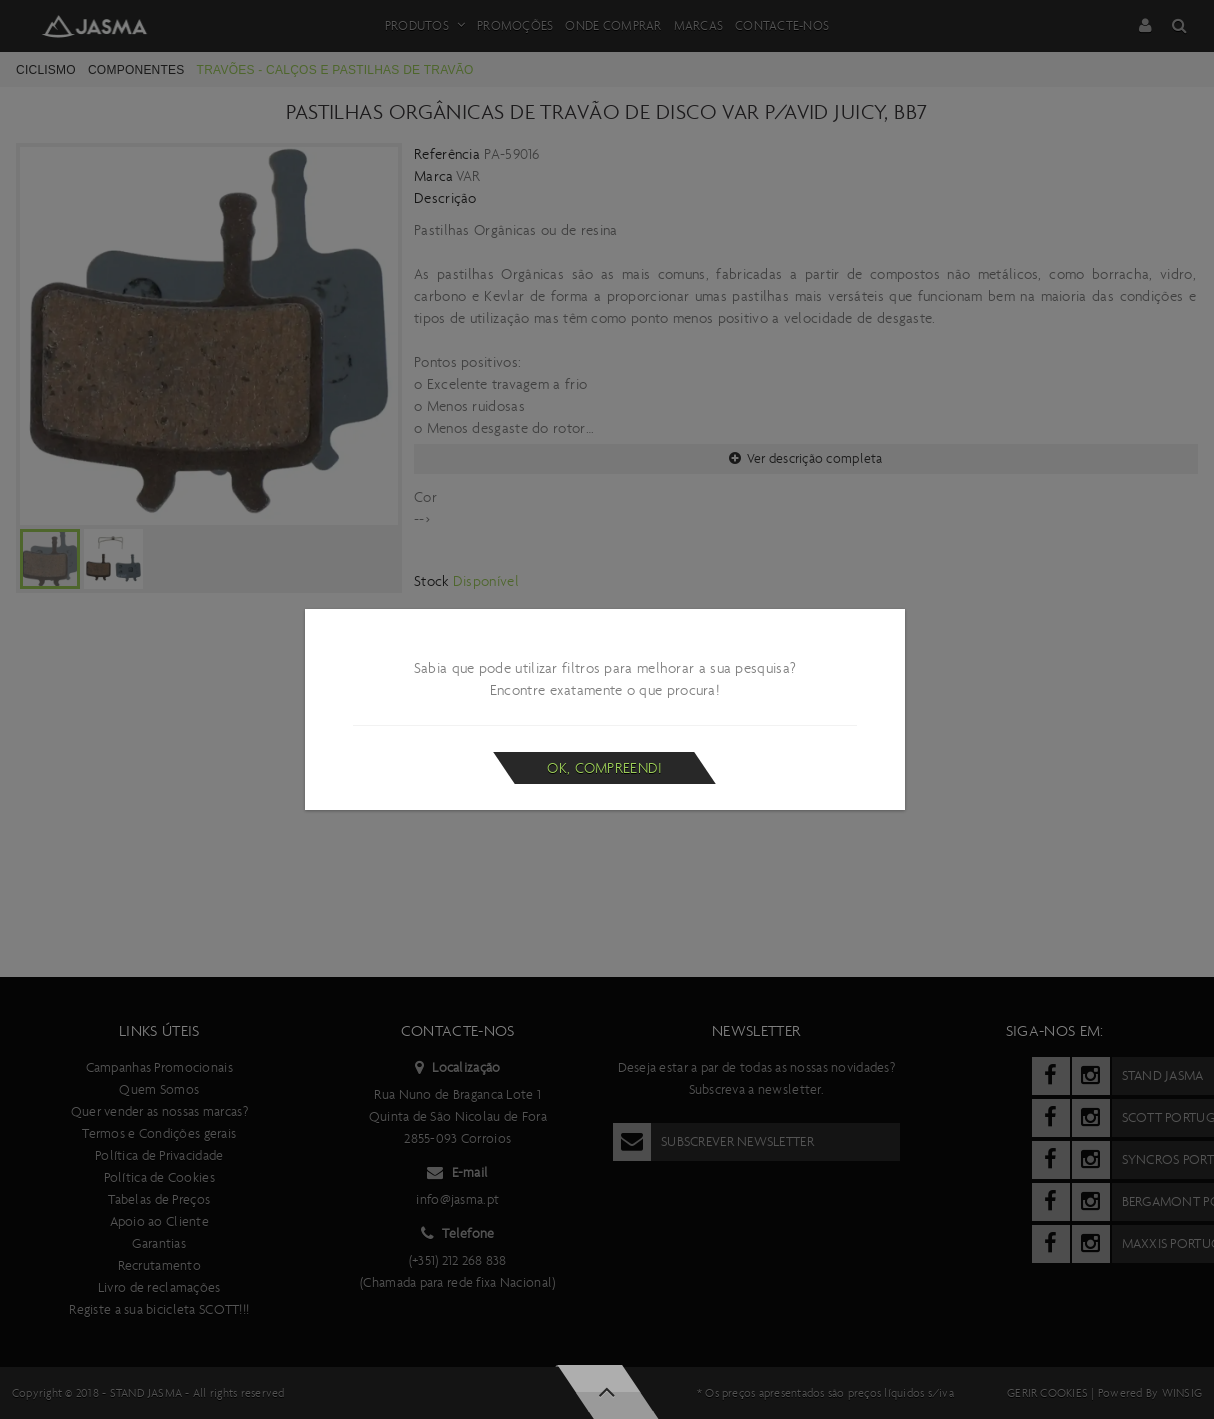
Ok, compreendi (604, 768)
